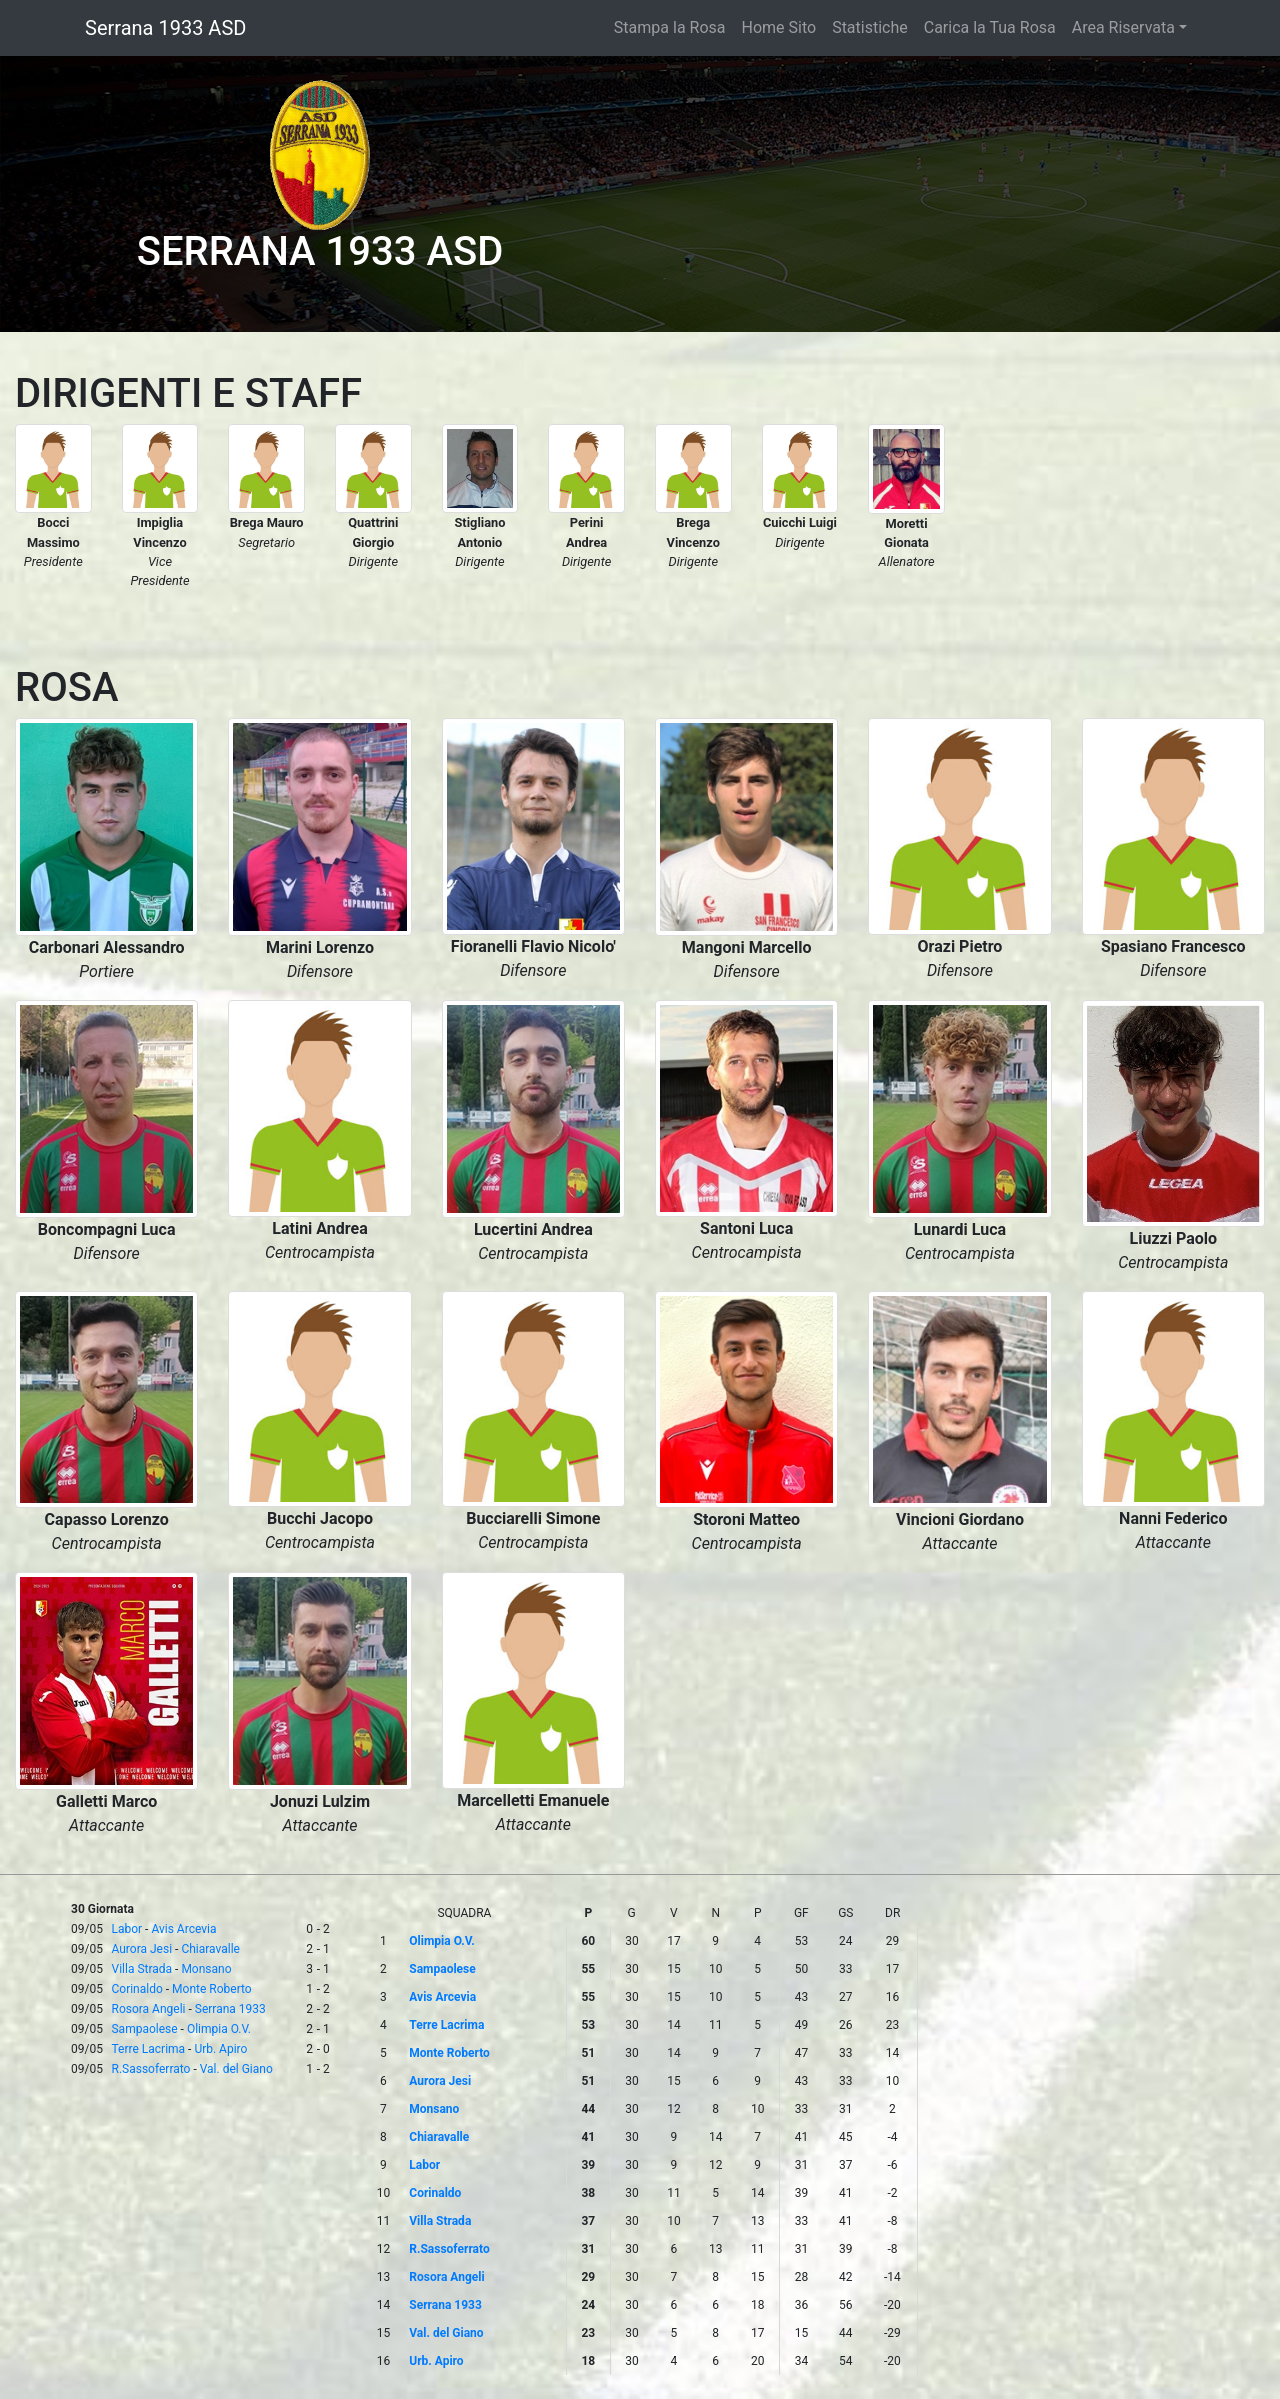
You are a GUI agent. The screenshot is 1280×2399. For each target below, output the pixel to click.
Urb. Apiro (220, 2049)
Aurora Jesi (141, 1949)
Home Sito (779, 27)
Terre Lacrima (148, 2049)
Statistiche (870, 27)
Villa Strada (141, 1969)
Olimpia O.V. (219, 2029)
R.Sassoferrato (150, 2069)
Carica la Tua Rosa (990, 27)
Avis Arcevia (183, 1929)
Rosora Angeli (148, 2009)
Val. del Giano (236, 2069)
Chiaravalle (210, 1949)
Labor (126, 1929)
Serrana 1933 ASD (165, 28)
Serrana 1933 (230, 2009)
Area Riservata (1123, 27)
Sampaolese (144, 2029)
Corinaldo (136, 1989)
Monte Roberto (212, 1989)
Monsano (206, 1969)
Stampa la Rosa (670, 27)
